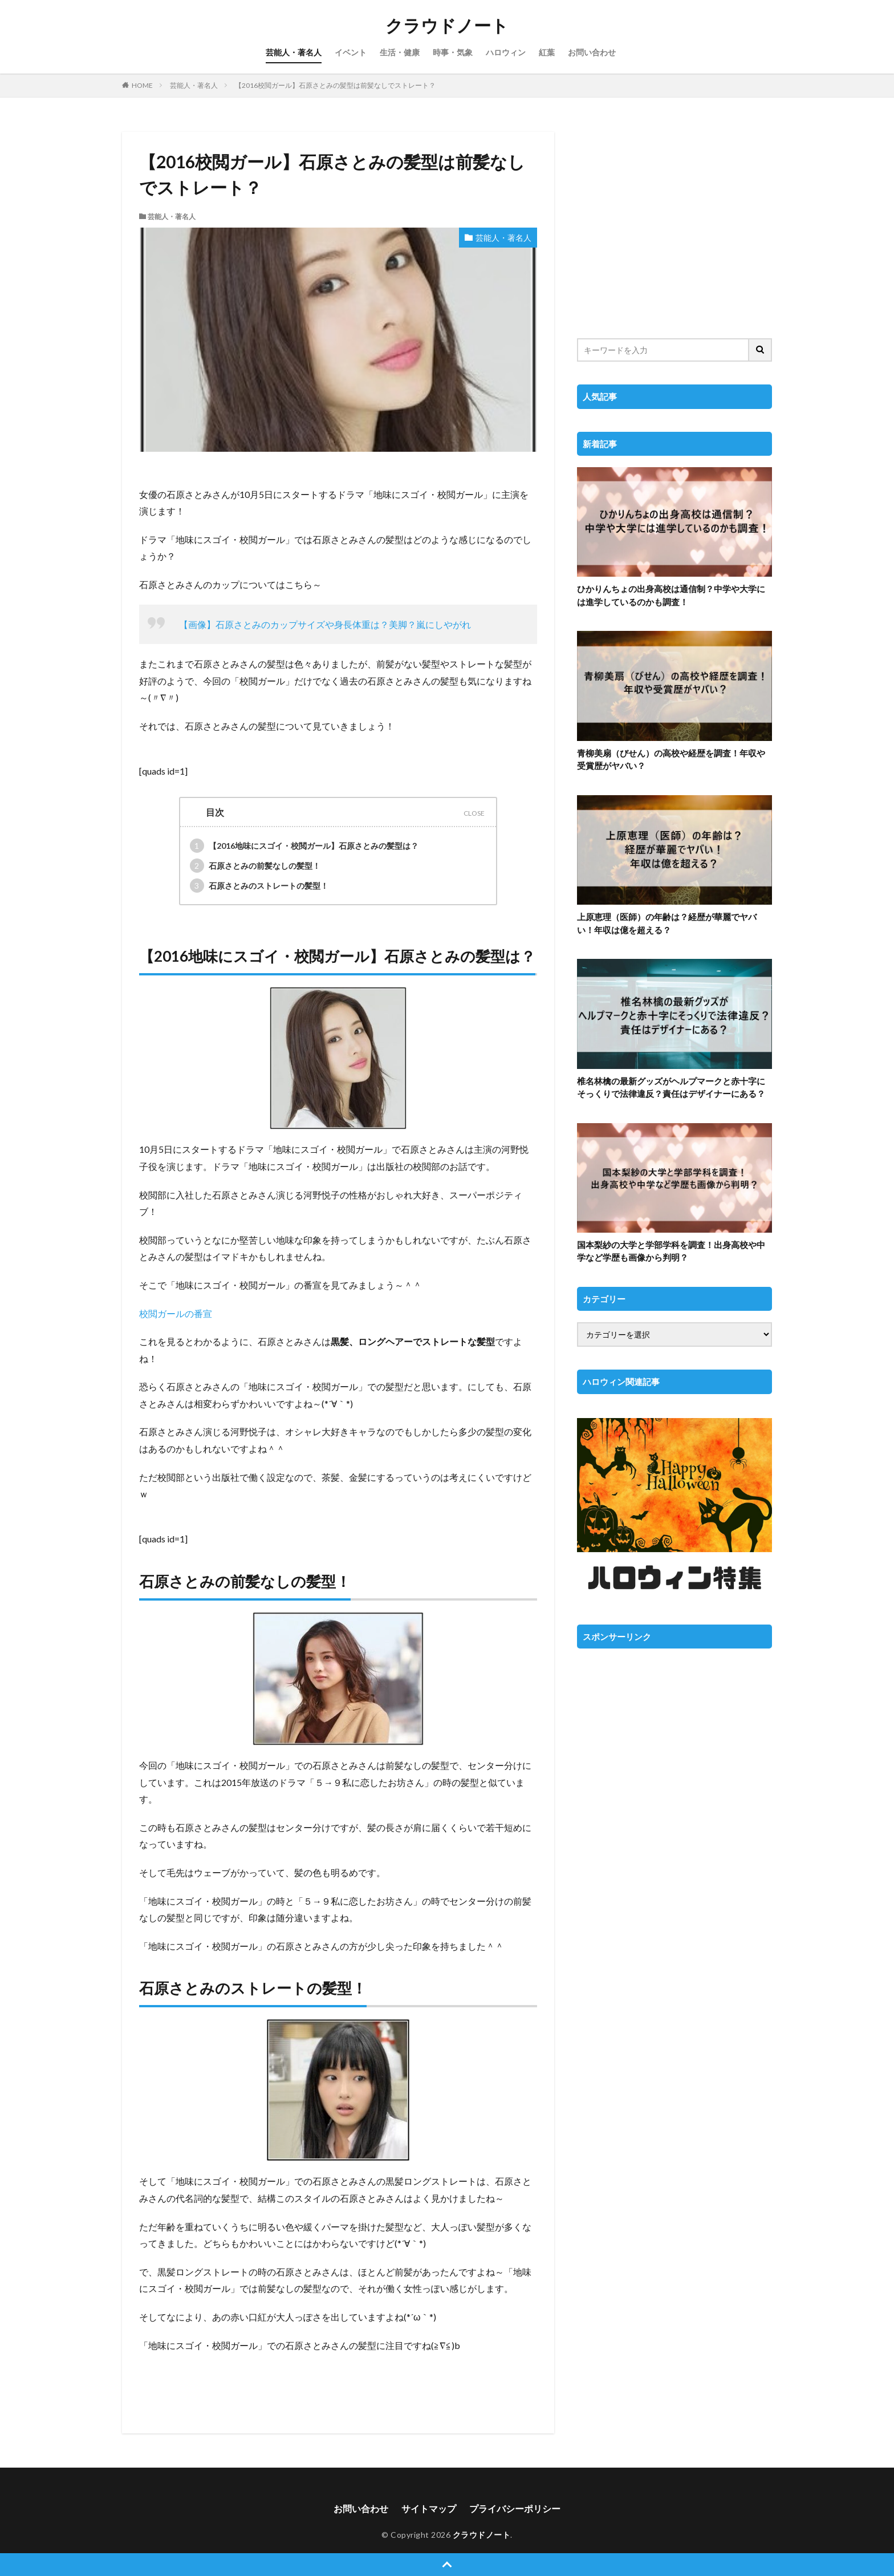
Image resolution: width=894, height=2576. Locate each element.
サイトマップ (428, 2508)
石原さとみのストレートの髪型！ (259, 885)
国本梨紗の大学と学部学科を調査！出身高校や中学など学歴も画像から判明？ (671, 1251)
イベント (351, 52)
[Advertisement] (674, 227)
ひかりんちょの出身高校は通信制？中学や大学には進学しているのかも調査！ (671, 595)
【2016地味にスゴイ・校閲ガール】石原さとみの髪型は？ (304, 846)
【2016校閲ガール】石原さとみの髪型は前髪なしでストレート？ (335, 85)
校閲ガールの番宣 (175, 1313)
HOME (142, 85)
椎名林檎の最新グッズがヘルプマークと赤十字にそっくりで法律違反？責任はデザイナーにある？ (671, 1087)
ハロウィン (506, 52)
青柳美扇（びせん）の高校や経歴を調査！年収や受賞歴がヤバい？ (671, 759)
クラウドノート (447, 25)
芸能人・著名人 (294, 52)
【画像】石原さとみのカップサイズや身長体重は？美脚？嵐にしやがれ (325, 624)
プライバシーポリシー (514, 2508)
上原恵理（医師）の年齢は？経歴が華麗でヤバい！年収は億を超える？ (667, 923)
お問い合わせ (592, 52)
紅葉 (547, 52)
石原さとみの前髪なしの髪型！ (255, 865)
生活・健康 (400, 52)
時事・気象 (453, 52)
